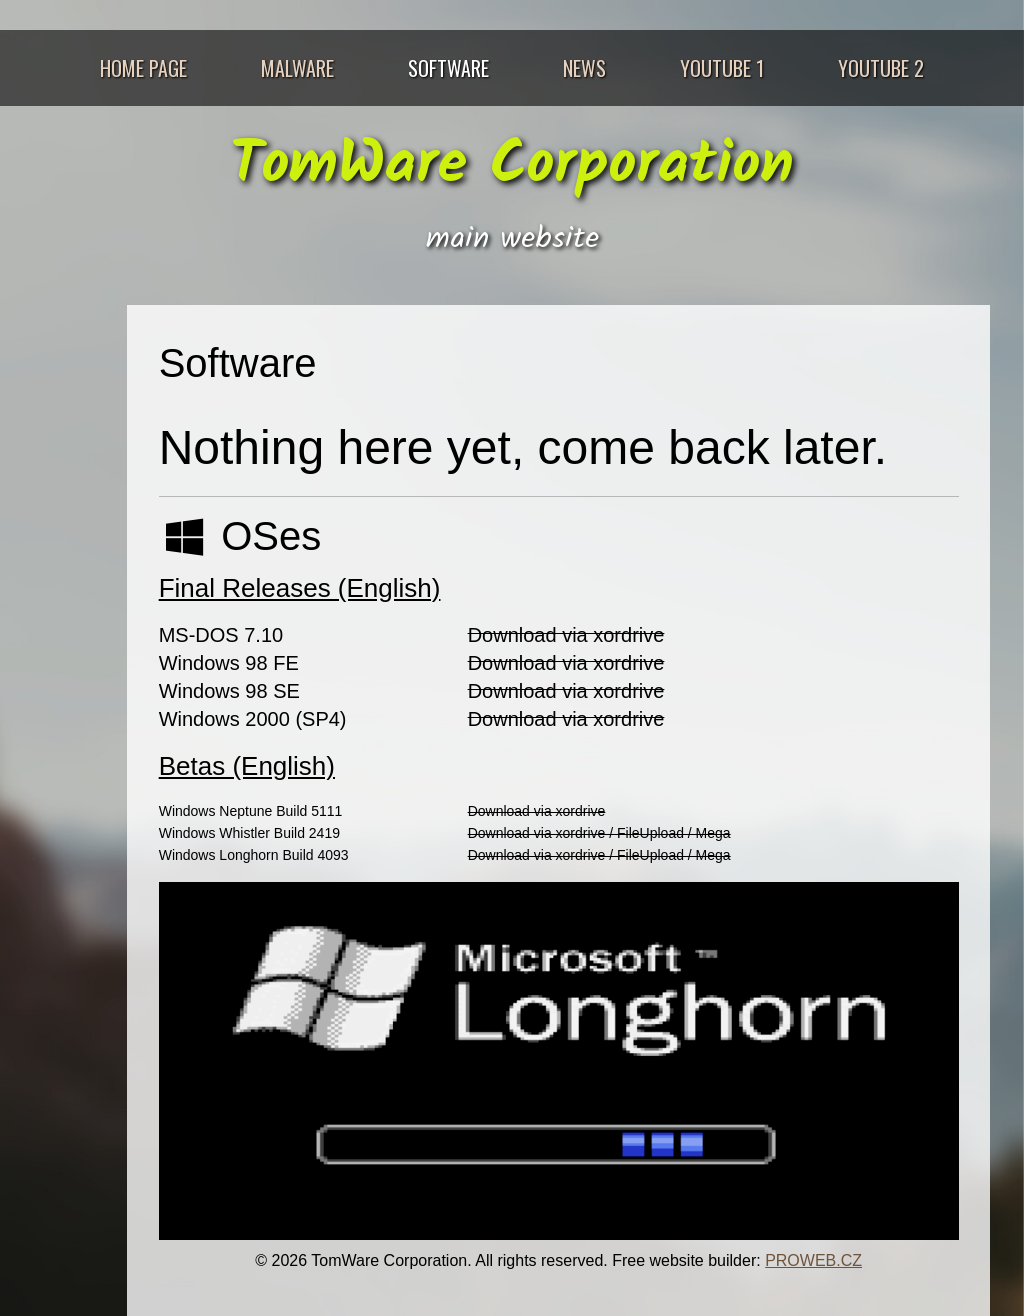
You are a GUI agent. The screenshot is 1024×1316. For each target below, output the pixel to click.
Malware (297, 68)
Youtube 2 (881, 68)
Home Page (143, 68)
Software (448, 68)
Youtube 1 (722, 68)
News (584, 68)
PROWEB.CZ (813, 1260)
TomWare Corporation (512, 166)
